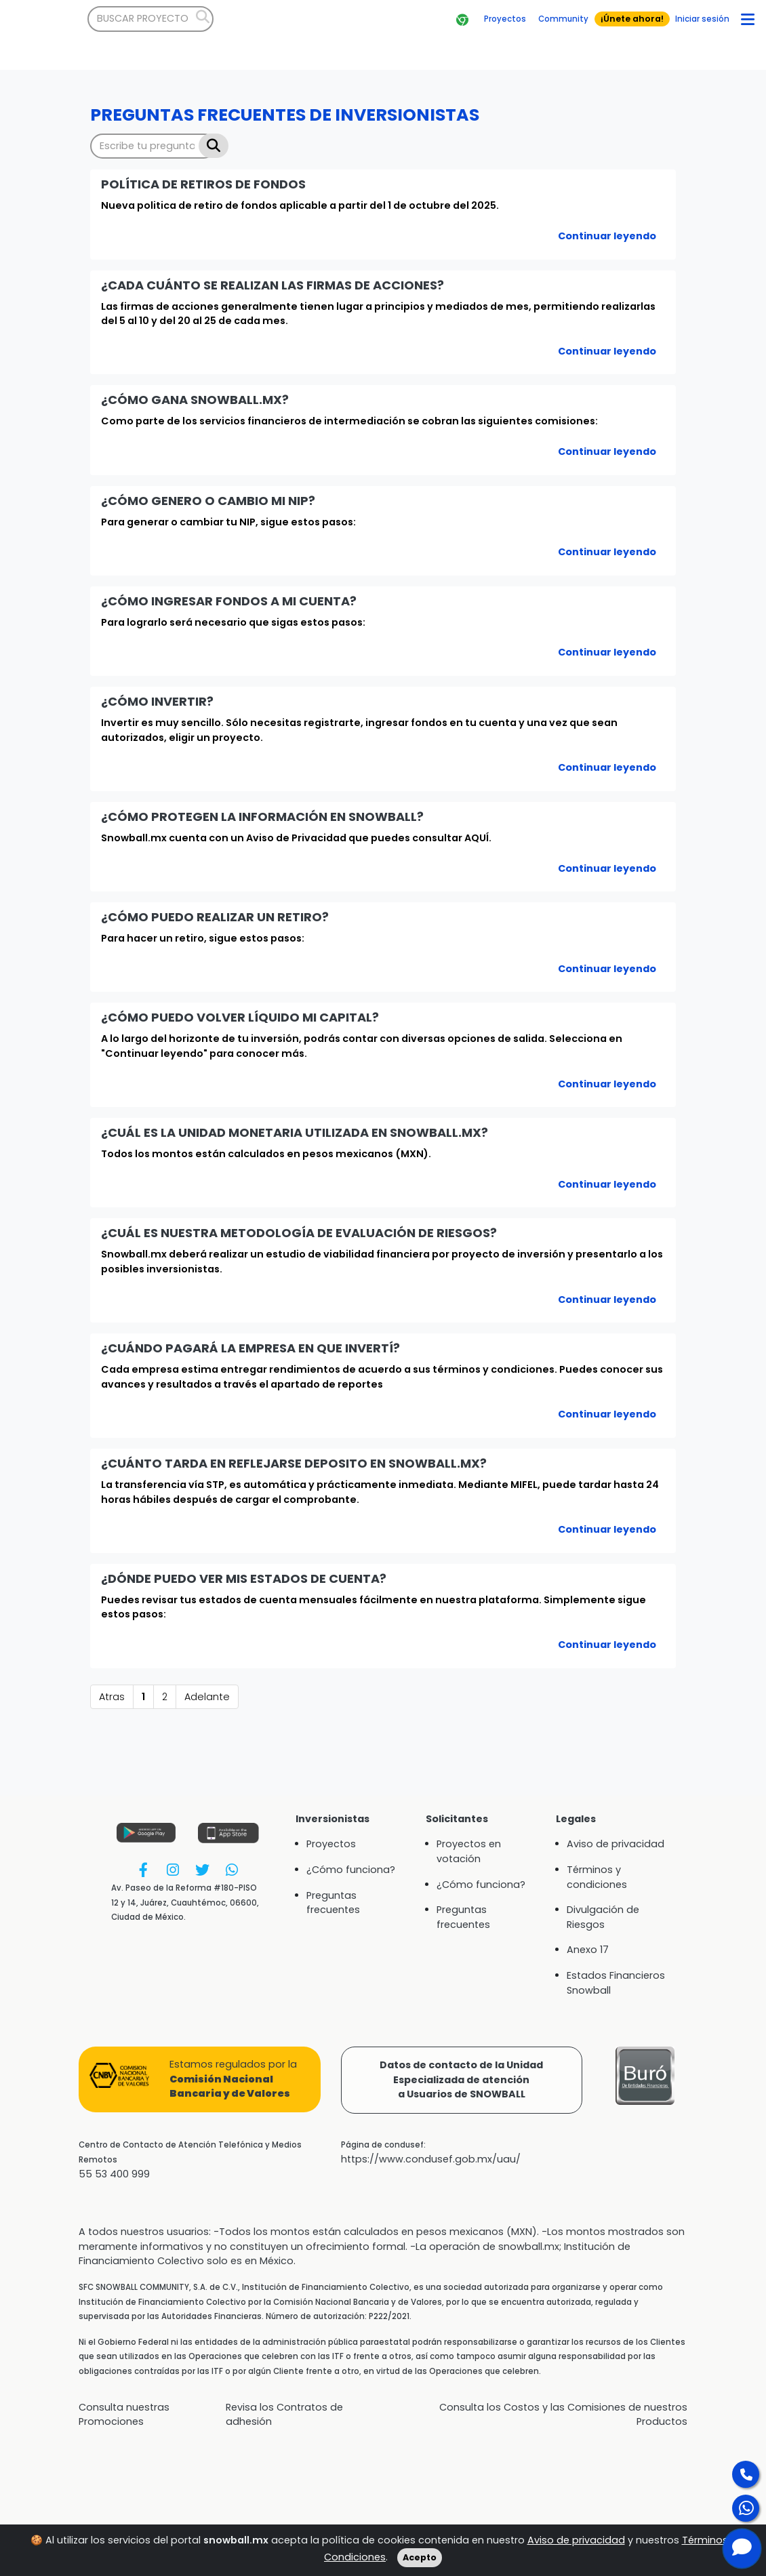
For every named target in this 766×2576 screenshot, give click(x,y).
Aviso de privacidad (576, 2540)
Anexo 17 (588, 1949)
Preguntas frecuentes (333, 1903)
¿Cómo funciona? (350, 1869)
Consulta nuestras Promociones (124, 2414)
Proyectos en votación (469, 1851)
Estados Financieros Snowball (616, 1983)
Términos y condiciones (597, 1877)
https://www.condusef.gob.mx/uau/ (431, 2159)
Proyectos (331, 1844)
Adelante (207, 1697)
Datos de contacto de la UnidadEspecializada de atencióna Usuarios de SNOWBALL (461, 2079)
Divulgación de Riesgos (603, 1917)
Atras (112, 1697)
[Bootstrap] (44, 19)
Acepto (420, 2557)
